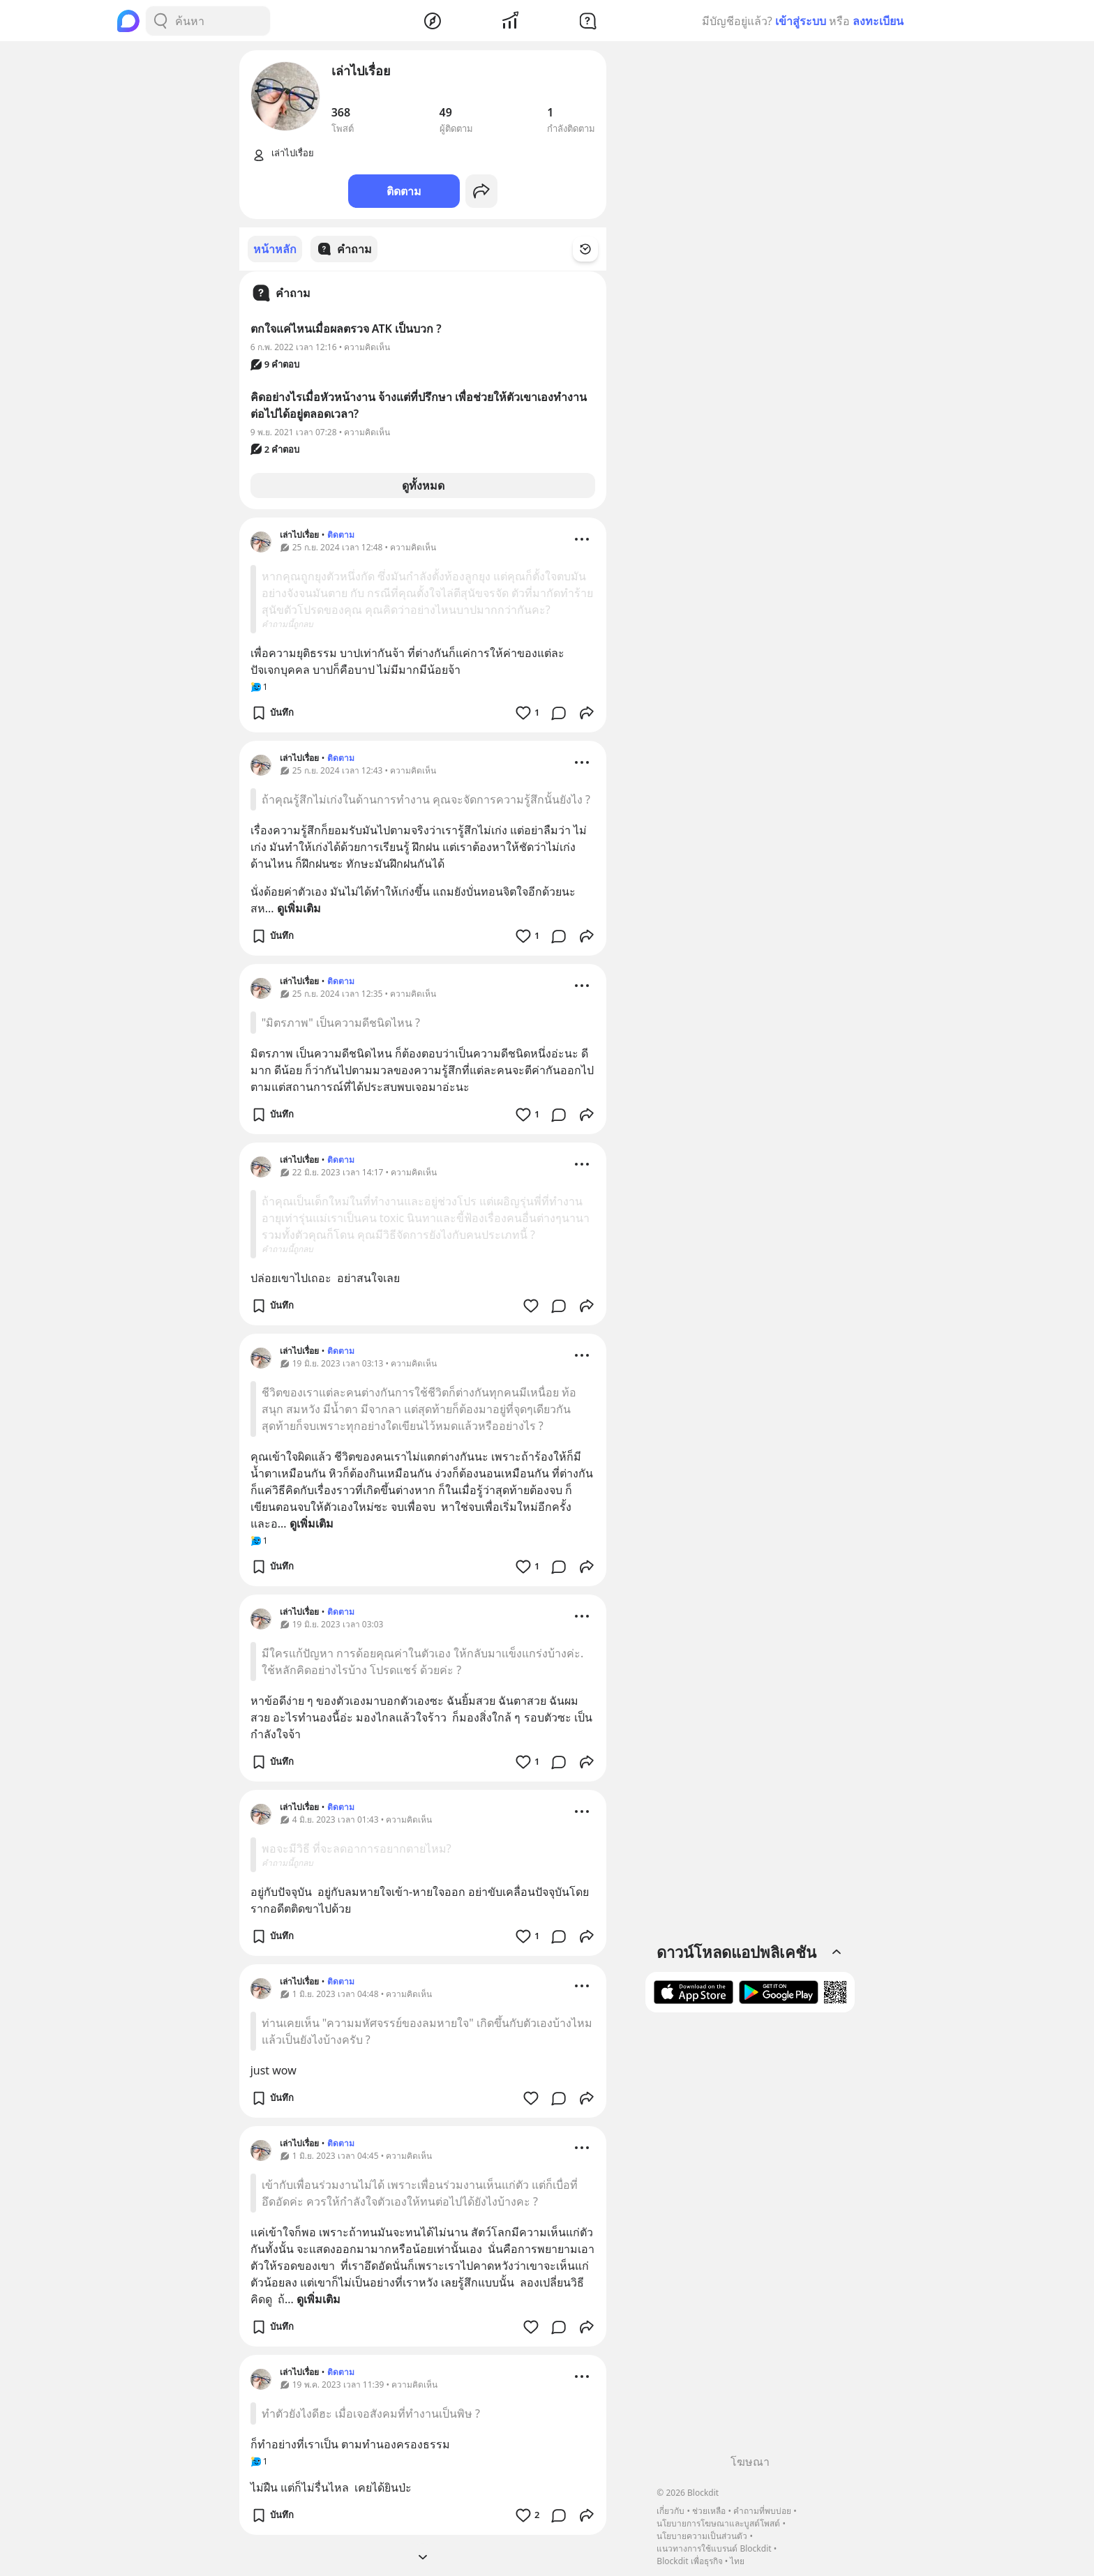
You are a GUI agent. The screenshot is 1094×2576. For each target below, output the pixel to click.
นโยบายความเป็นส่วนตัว (702, 2536)
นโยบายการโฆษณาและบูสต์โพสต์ (718, 2523)
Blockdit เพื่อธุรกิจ (689, 2561)
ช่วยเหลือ (709, 2511)
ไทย (737, 2561)
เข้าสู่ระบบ (800, 21)
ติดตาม (404, 191)
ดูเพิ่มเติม (299, 907)
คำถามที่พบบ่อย (762, 2511)
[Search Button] (160, 20)
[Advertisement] (750, 2238)
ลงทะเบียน (878, 21)
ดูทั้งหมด (423, 484)
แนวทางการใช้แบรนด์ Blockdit (714, 2548)
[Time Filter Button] (593, 249)
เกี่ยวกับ (670, 2511)
